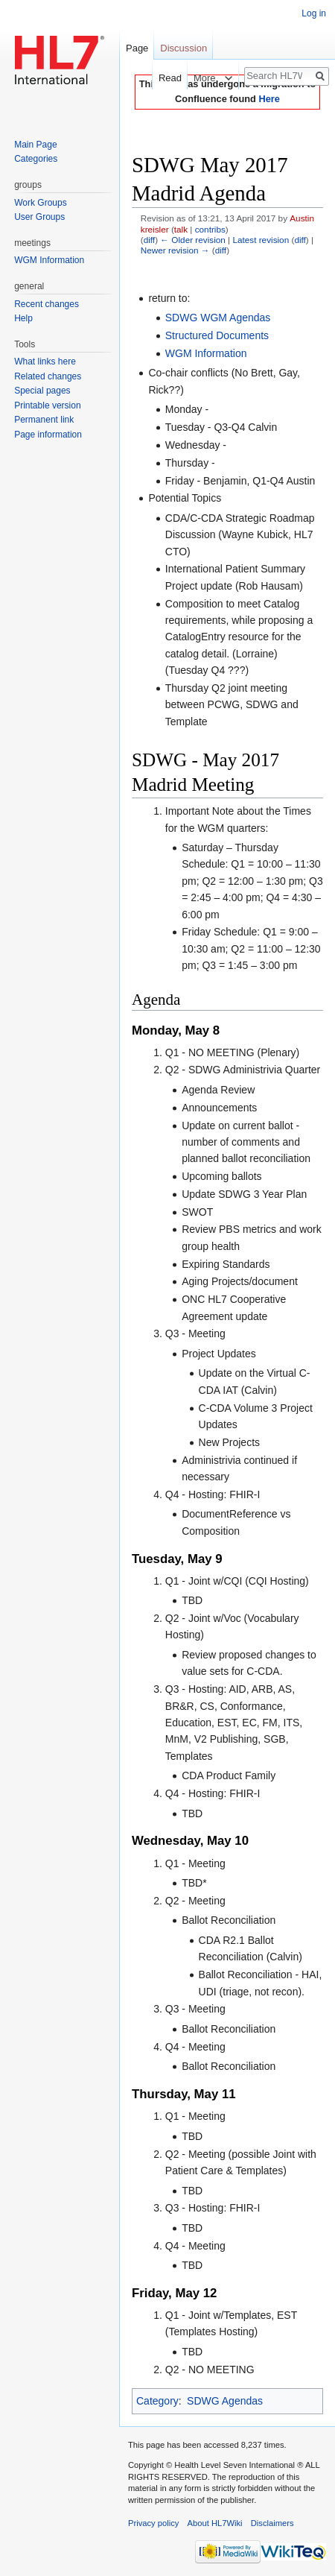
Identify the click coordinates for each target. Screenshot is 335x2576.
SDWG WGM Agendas (218, 317)
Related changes (47, 376)
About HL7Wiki (215, 2523)
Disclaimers (272, 2523)
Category (157, 2401)
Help (23, 318)
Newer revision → (175, 250)
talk (181, 229)
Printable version (47, 405)
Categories (35, 159)
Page (137, 48)
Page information (48, 434)
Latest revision (260, 239)
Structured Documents (217, 335)
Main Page (35, 144)
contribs (210, 229)
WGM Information (206, 353)
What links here (45, 361)
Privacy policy (153, 2523)
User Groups (39, 217)
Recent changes (46, 304)
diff (149, 239)
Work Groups (40, 203)
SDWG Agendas (225, 2401)
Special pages (42, 390)
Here (268, 98)
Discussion (183, 48)
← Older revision (193, 239)
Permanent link (44, 419)
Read (159, 77)
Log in (314, 13)
